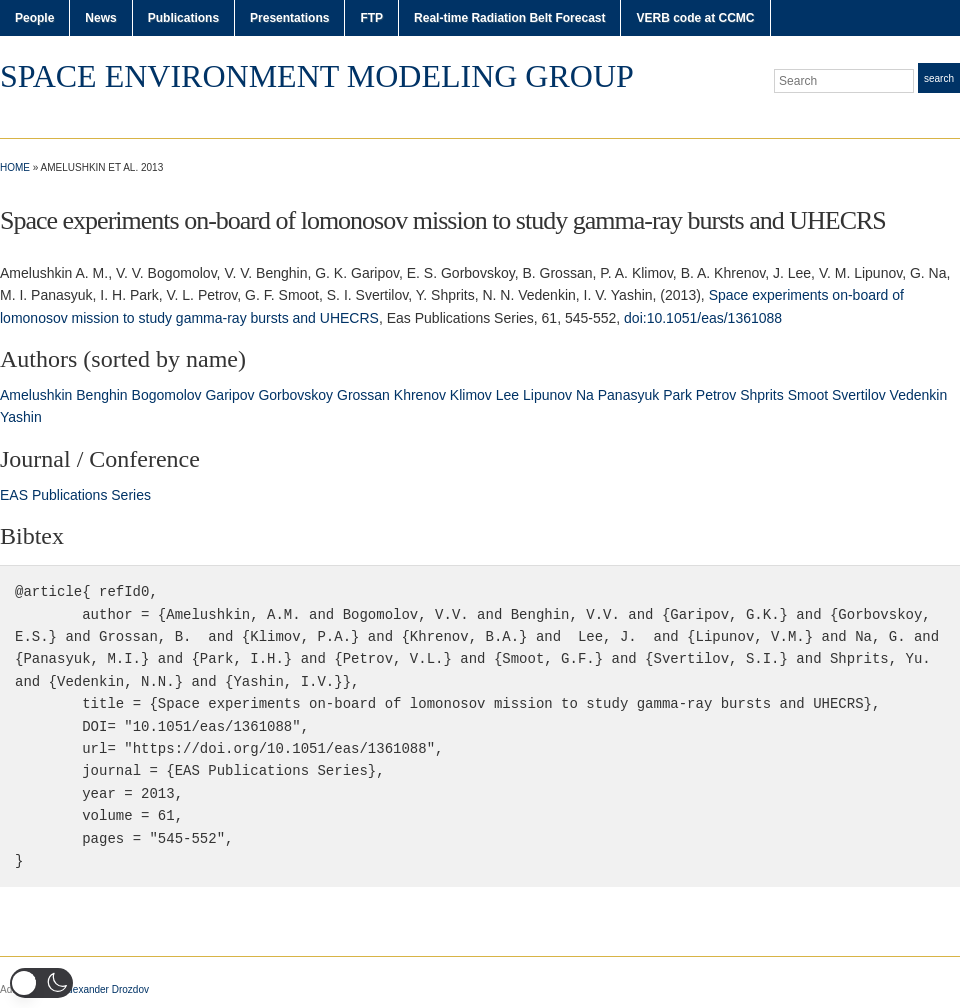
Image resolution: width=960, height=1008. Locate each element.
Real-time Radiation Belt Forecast (509, 18)
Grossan (363, 395)
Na (585, 395)
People (34, 18)
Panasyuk (628, 395)
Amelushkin (36, 395)
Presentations (289, 18)
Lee (507, 395)
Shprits (762, 395)
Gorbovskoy (295, 395)
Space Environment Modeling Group (317, 76)
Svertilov (859, 395)
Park (677, 395)
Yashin (21, 417)
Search (939, 78)
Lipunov (547, 395)
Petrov (716, 395)
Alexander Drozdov (106, 989)
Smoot (808, 395)
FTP (371, 18)
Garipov (229, 395)
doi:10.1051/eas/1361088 (703, 318)
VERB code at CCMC (695, 18)
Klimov (471, 395)
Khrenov (420, 395)
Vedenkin (919, 395)
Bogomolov (167, 395)
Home (15, 167)
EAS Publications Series (75, 495)
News (100, 18)
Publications (183, 18)
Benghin (101, 395)
